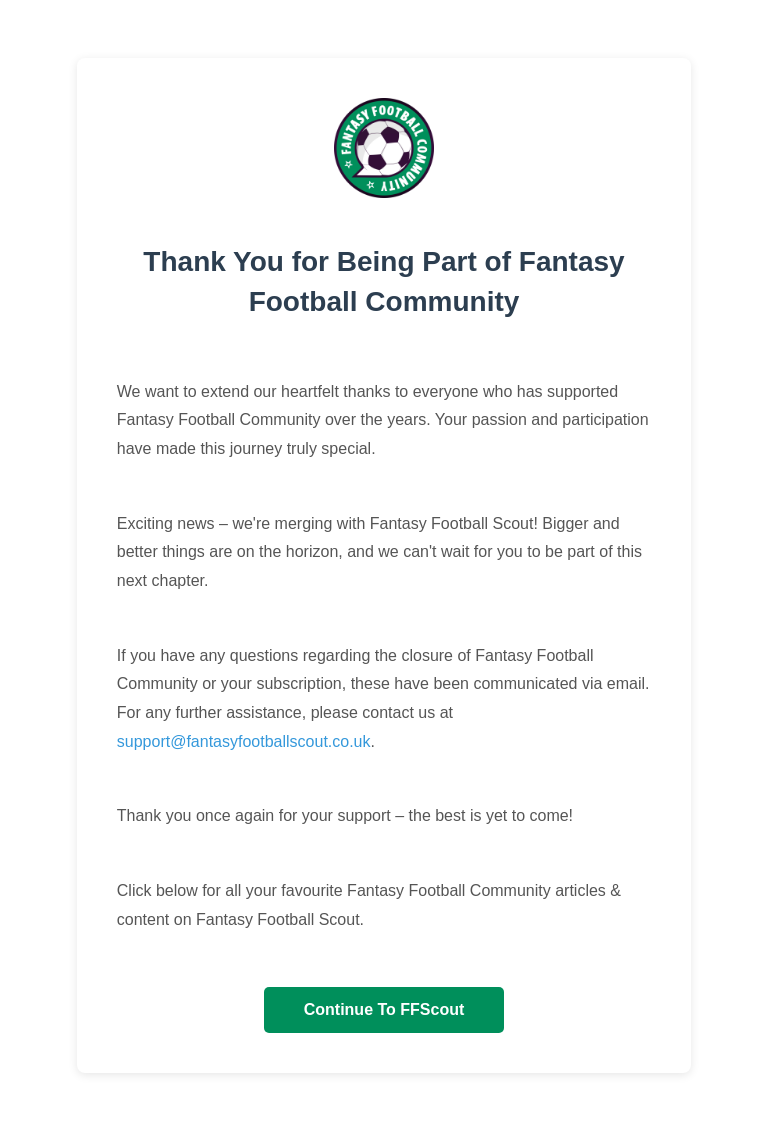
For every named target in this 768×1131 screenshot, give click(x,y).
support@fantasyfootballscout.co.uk (244, 741)
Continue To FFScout (384, 1009)
